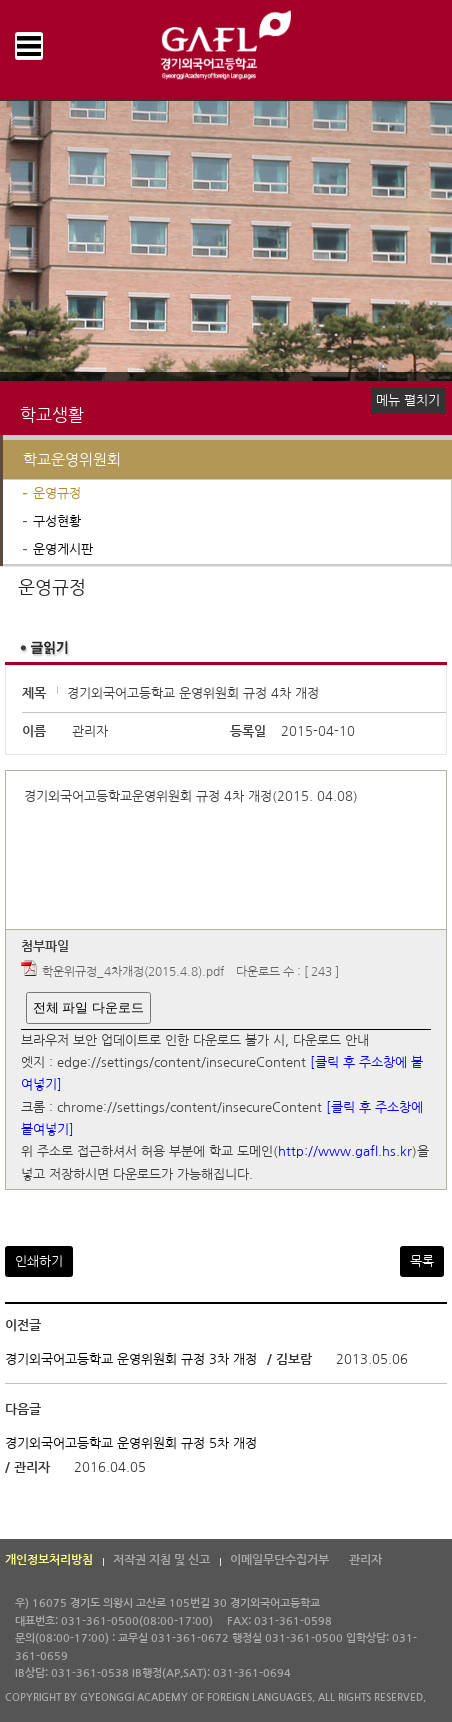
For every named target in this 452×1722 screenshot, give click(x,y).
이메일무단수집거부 (279, 1560)
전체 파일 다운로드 (88, 1007)
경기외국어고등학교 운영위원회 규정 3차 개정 (131, 1359)
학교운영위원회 (72, 459)
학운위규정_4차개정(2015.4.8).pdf (133, 972)
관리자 (365, 1560)
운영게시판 (63, 549)
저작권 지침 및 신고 (161, 1560)
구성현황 (57, 521)
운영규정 (57, 493)
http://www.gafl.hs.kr (345, 1152)
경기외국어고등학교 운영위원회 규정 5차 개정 (131, 1442)
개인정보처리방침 (49, 1560)
